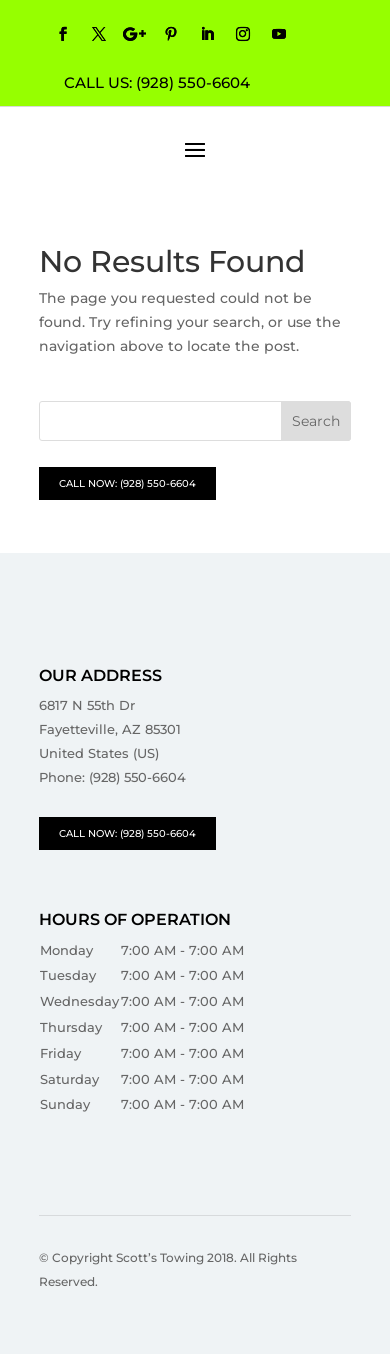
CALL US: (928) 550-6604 (157, 82)
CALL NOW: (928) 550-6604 (127, 483)
